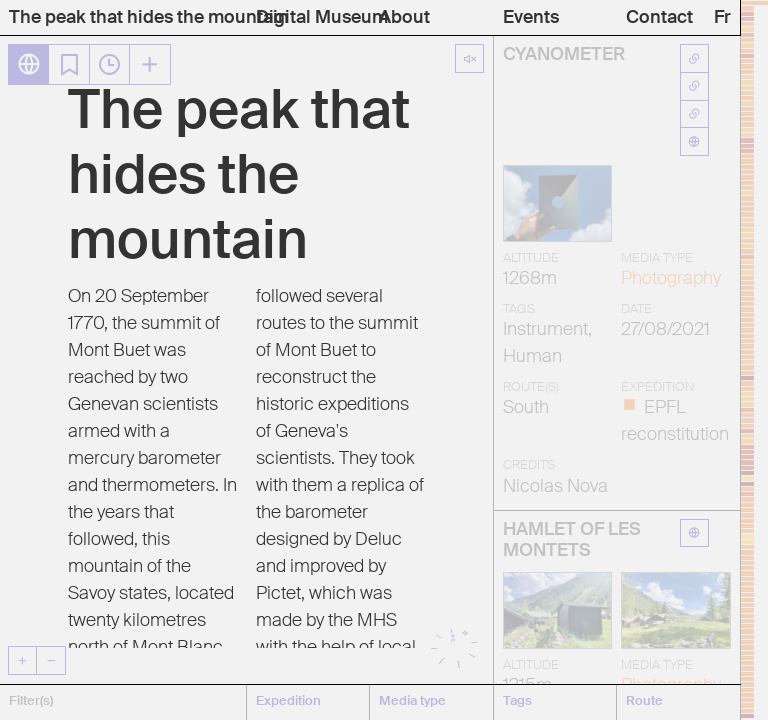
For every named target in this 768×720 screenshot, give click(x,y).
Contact (659, 18)
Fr (722, 18)
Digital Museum (322, 18)
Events (531, 18)
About (404, 18)
